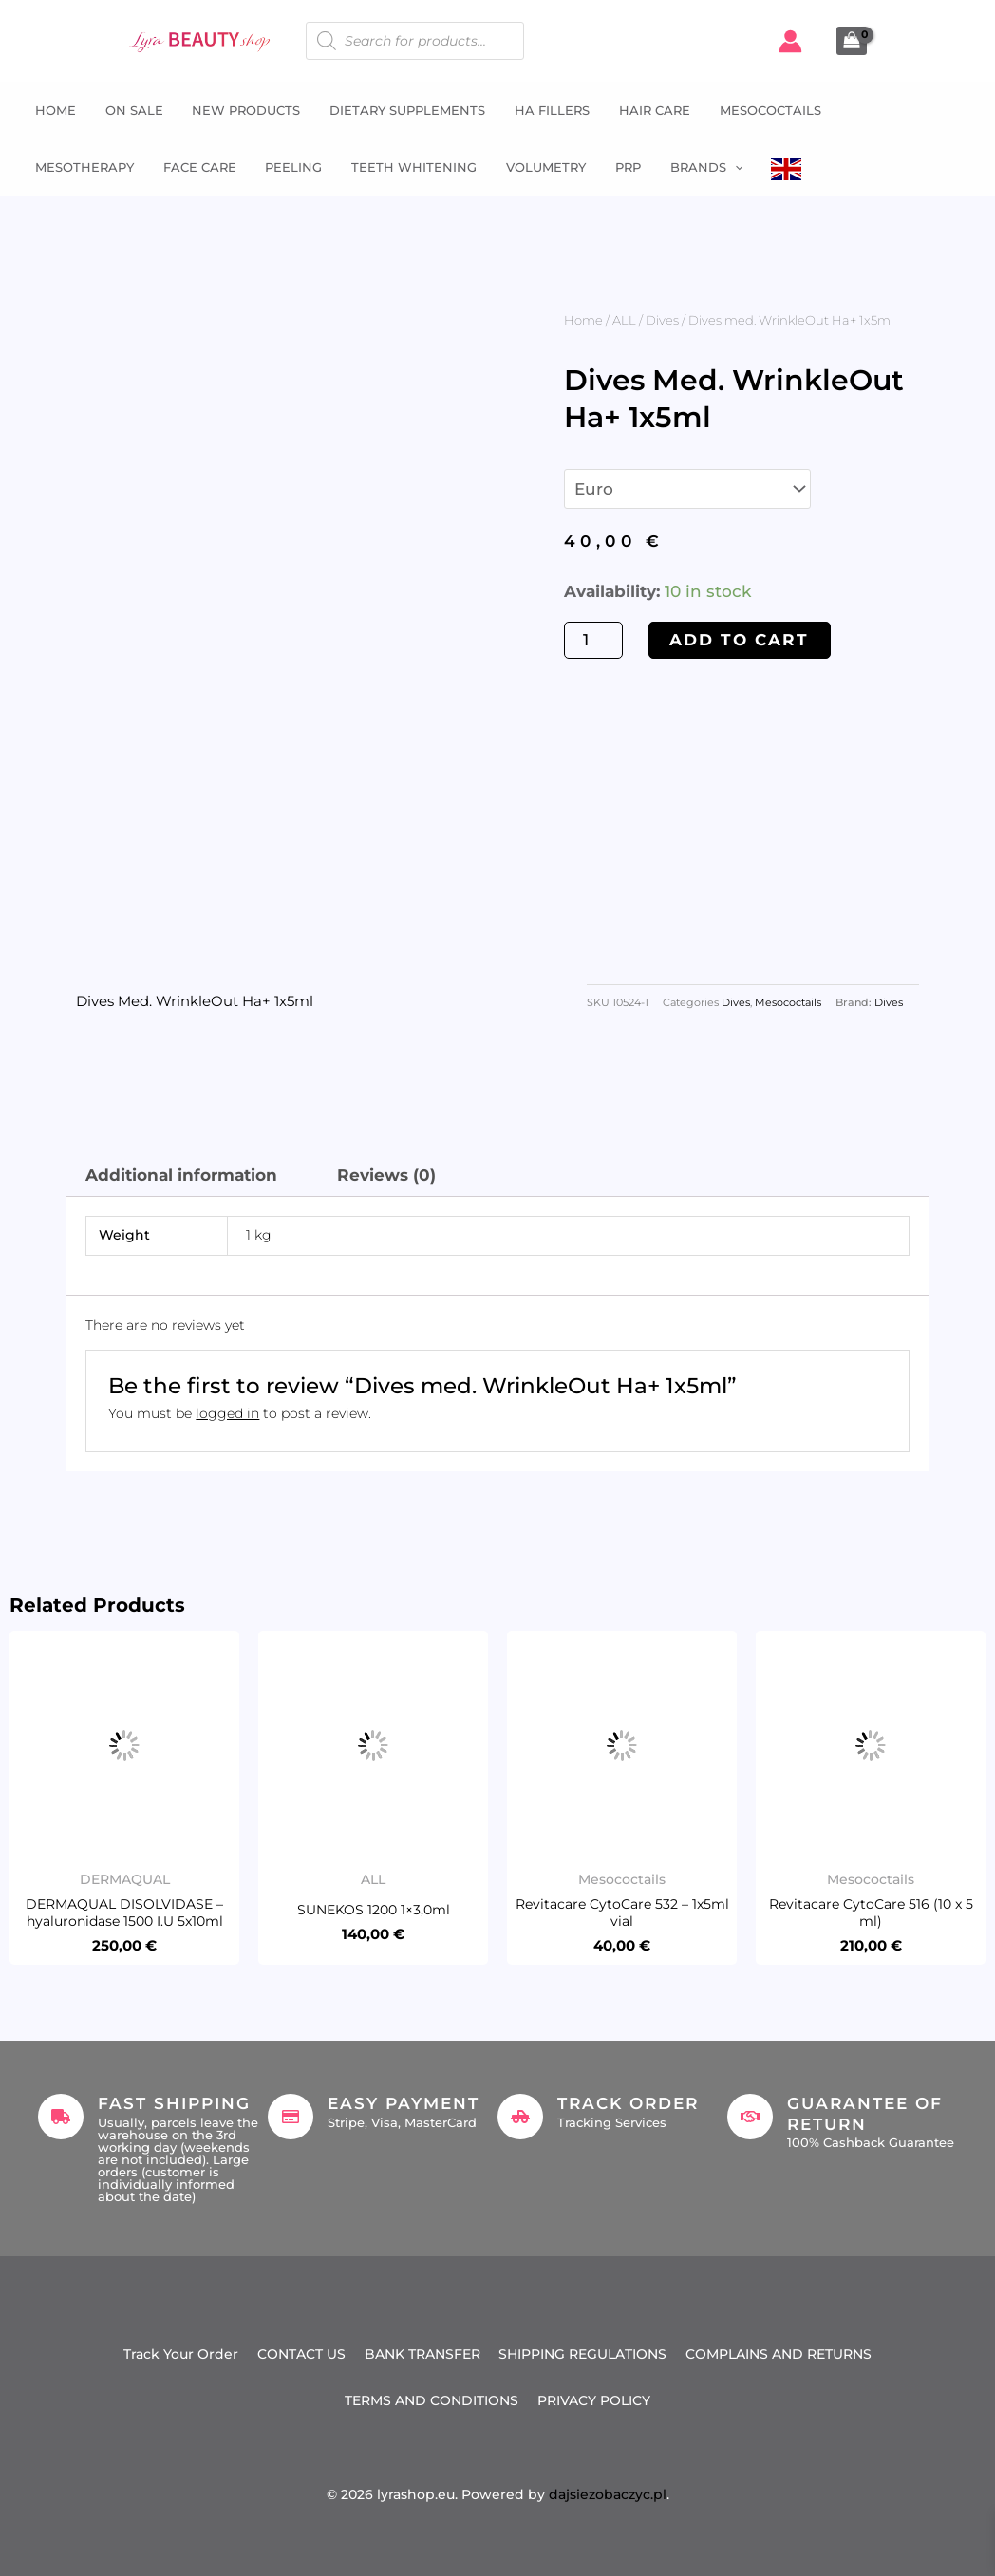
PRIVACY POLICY (593, 2400)
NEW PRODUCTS (243, 110)
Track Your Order (180, 2354)
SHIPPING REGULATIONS (583, 2354)
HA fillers (547, 110)
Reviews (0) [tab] (386, 1175)
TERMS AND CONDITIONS (431, 2400)
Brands (700, 167)
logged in (227, 1413)
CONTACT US (301, 2354)
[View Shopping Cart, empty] (851, 41)
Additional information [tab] (181, 1175)
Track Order (628, 2103)
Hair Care (649, 110)
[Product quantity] (593, 640)
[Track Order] (520, 2116)
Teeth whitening (410, 167)
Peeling (290, 167)
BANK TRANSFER (422, 2354)
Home (53, 110)
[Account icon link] (790, 41)
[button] (728, 167)
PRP (622, 167)
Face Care (197, 167)
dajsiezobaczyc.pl (607, 2494)
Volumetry (541, 167)
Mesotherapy (82, 167)
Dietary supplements (403, 110)
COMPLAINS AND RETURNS (779, 2354)
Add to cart (739, 639)
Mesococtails (764, 110)
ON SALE (131, 110)
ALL (624, 319)
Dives (662, 319)
